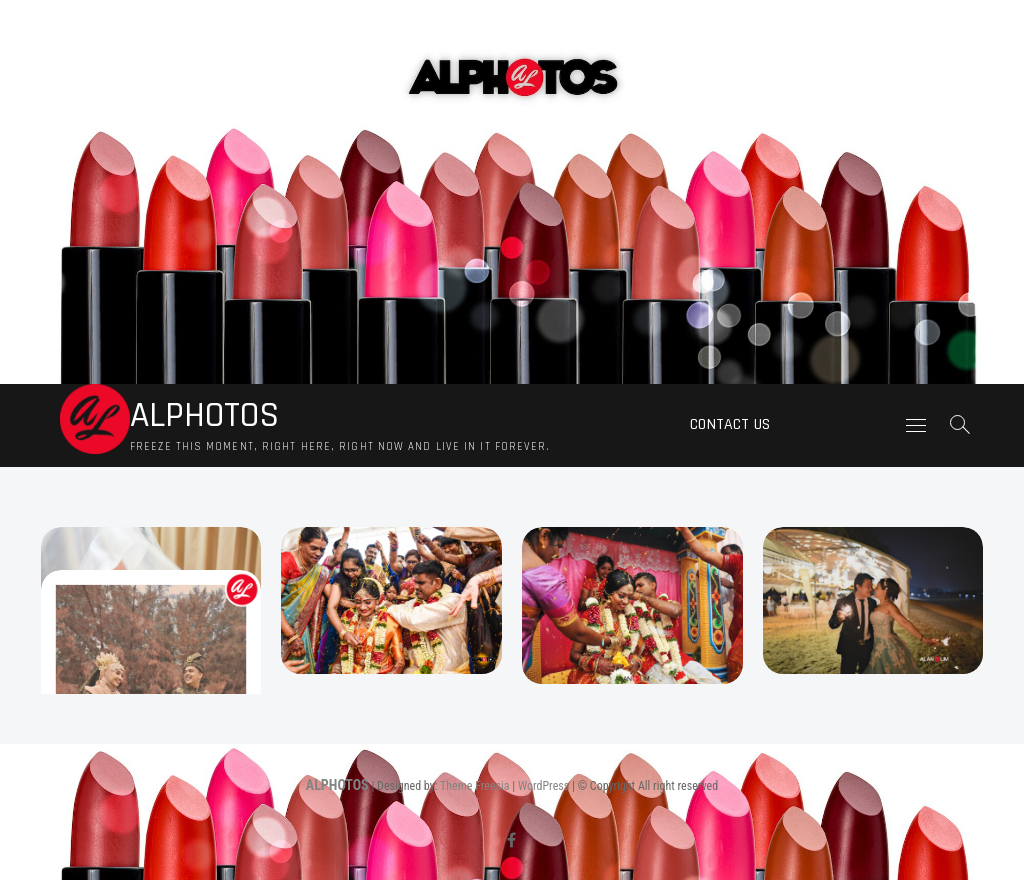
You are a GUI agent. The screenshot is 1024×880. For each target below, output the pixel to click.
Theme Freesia (474, 786)
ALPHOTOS (204, 416)
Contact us (730, 424)
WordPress (543, 786)
